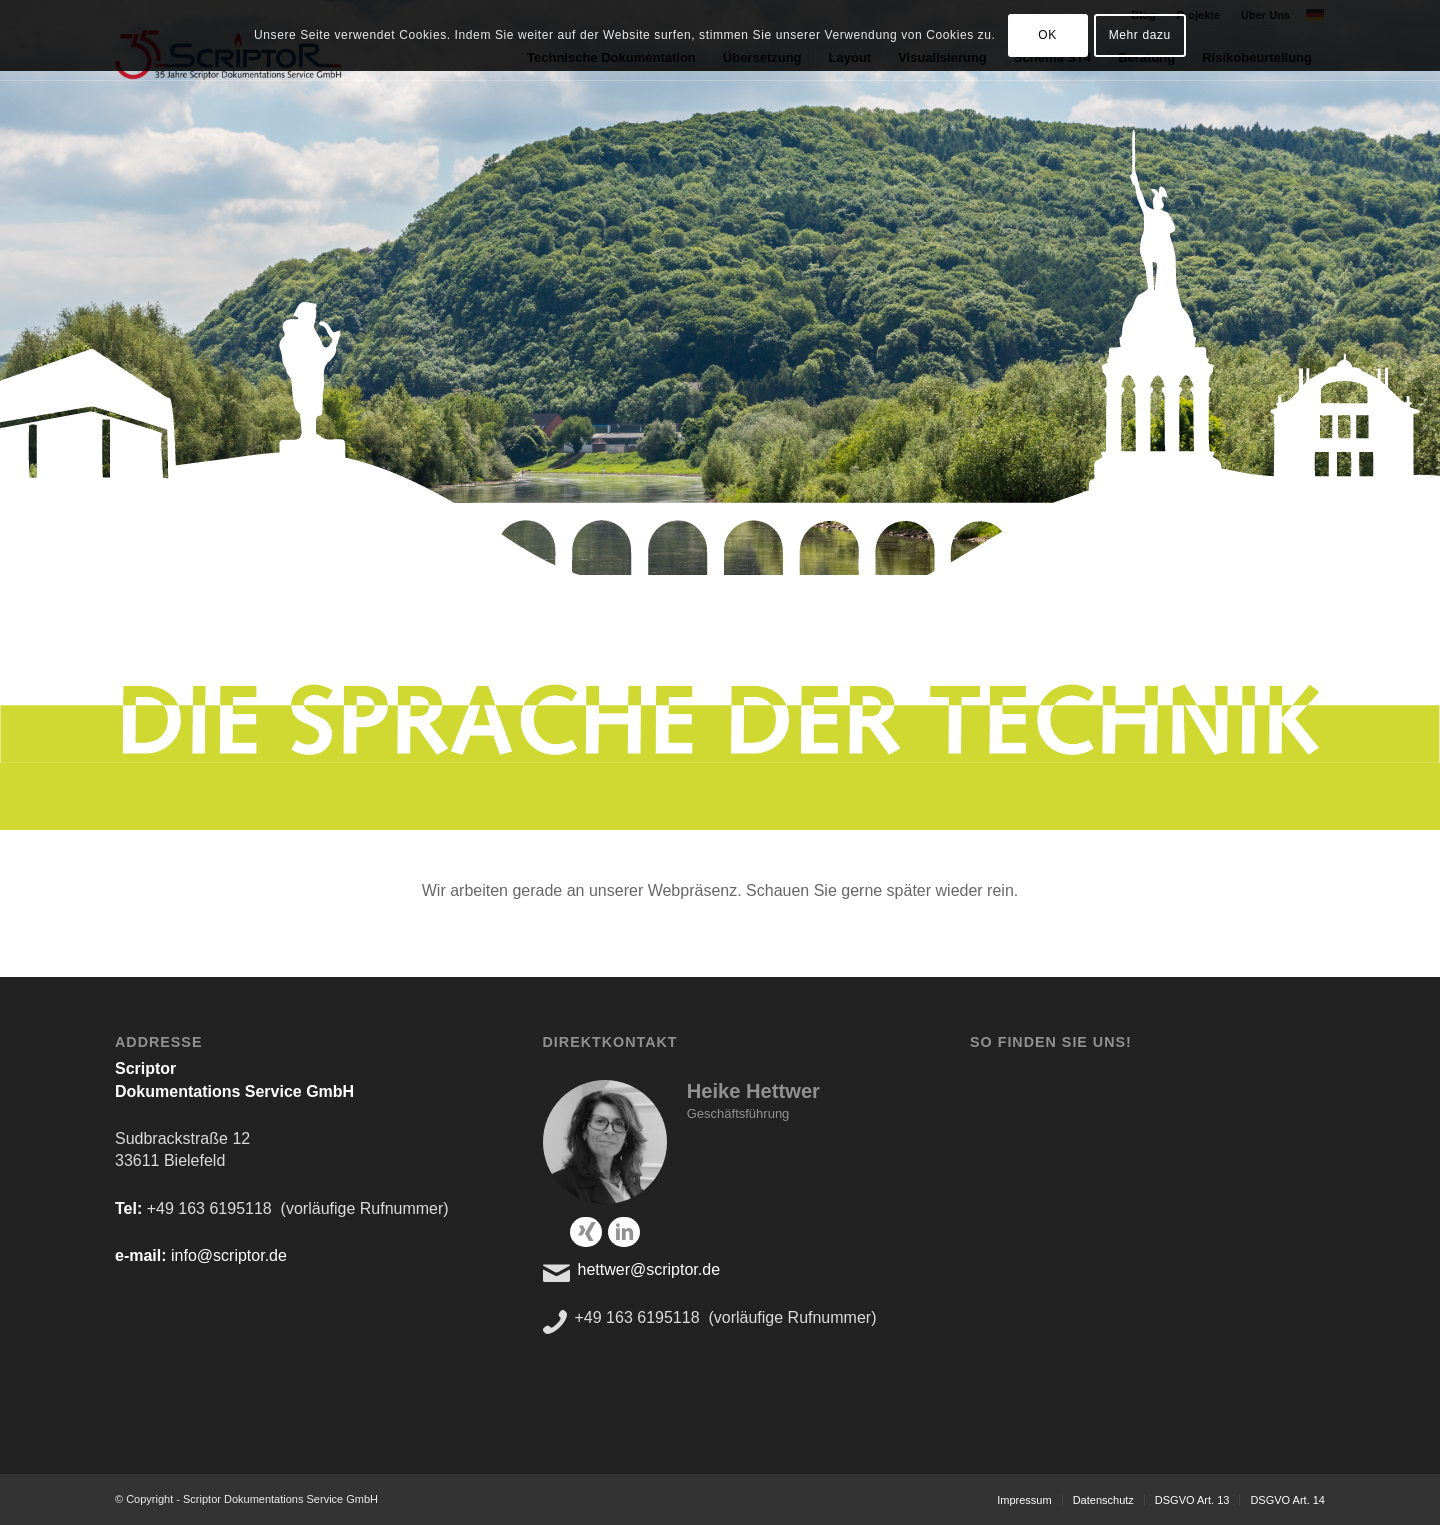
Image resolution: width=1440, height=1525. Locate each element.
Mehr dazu (1140, 35)
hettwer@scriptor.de (649, 1269)
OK (1047, 35)
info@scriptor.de (229, 1255)
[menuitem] (1024, 1500)
